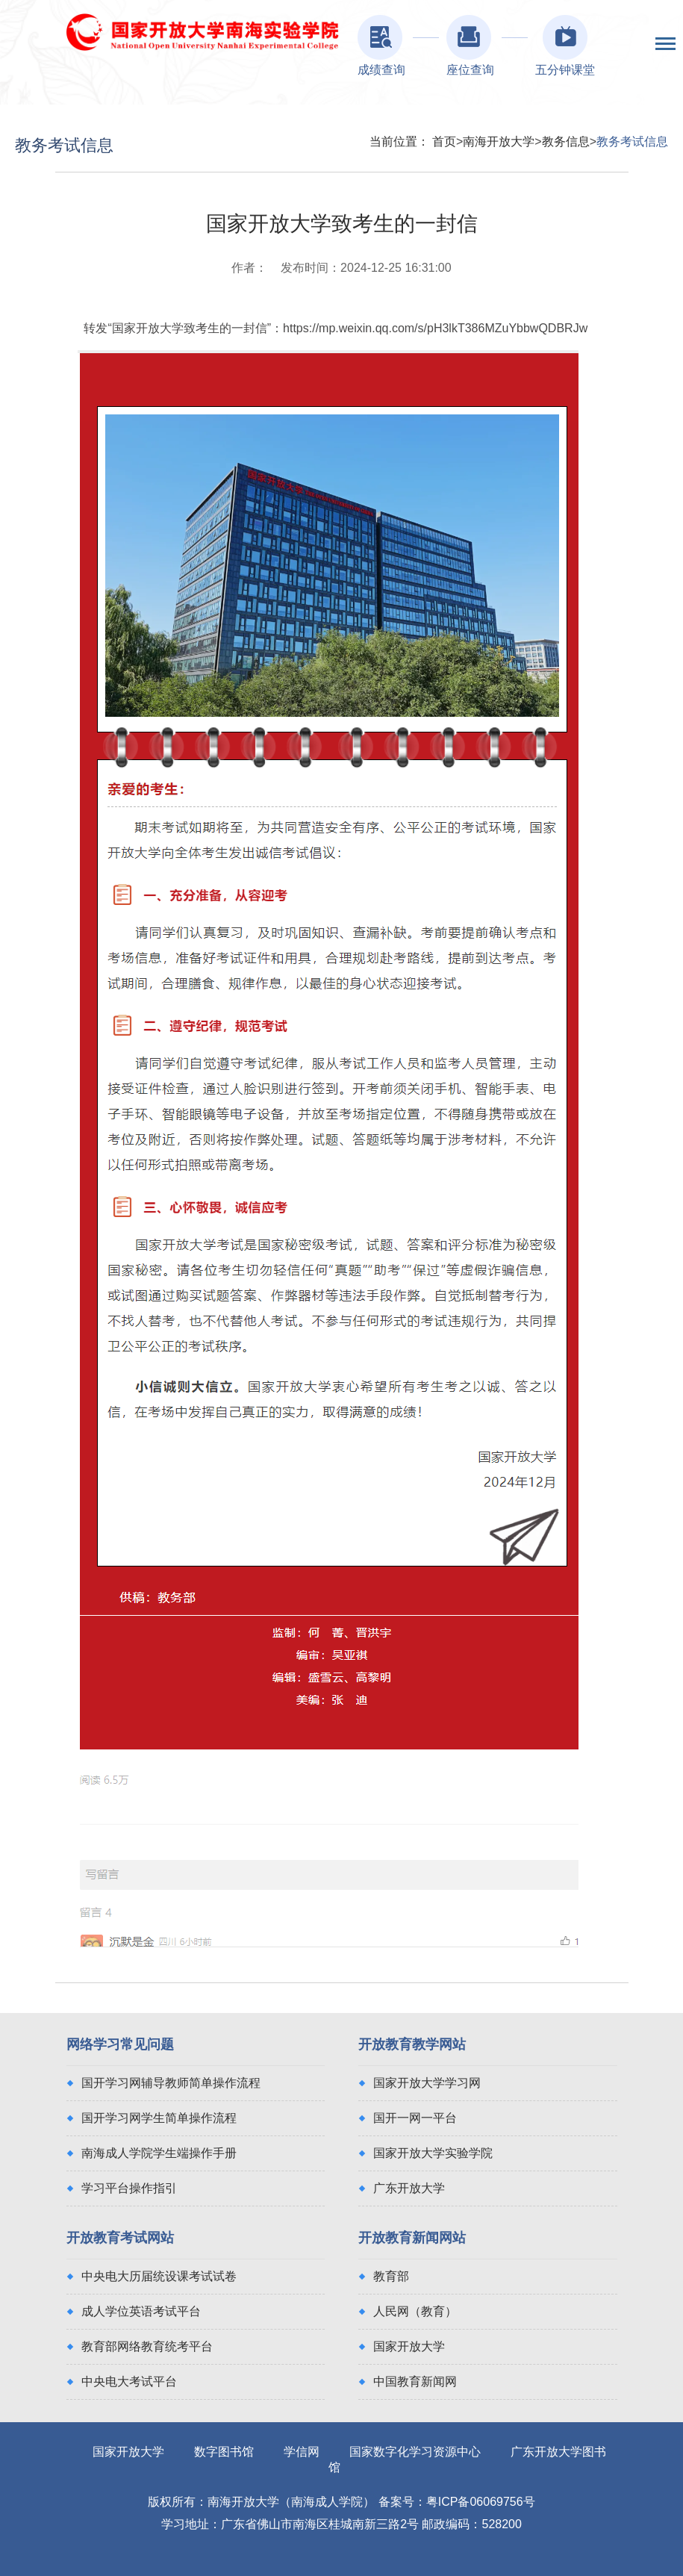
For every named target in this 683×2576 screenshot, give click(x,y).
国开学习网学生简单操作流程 (159, 2118)
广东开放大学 (409, 2188)
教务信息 (566, 141)
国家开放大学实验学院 (433, 2153)
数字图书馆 (224, 2451)
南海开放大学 (498, 141)
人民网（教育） (415, 2311)
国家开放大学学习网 (427, 2082)
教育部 (391, 2276)
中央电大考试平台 (129, 2381)
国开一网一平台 (415, 2118)
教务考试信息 (632, 141)
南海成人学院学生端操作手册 (159, 2153)
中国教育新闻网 (415, 2381)
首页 (444, 141)
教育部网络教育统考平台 (147, 2346)
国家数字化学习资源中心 (415, 2451)
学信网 (301, 2451)
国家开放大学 (409, 2346)
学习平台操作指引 (129, 2188)
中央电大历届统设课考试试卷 (159, 2276)
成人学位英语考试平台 (141, 2311)
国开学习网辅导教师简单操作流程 (171, 2082)
